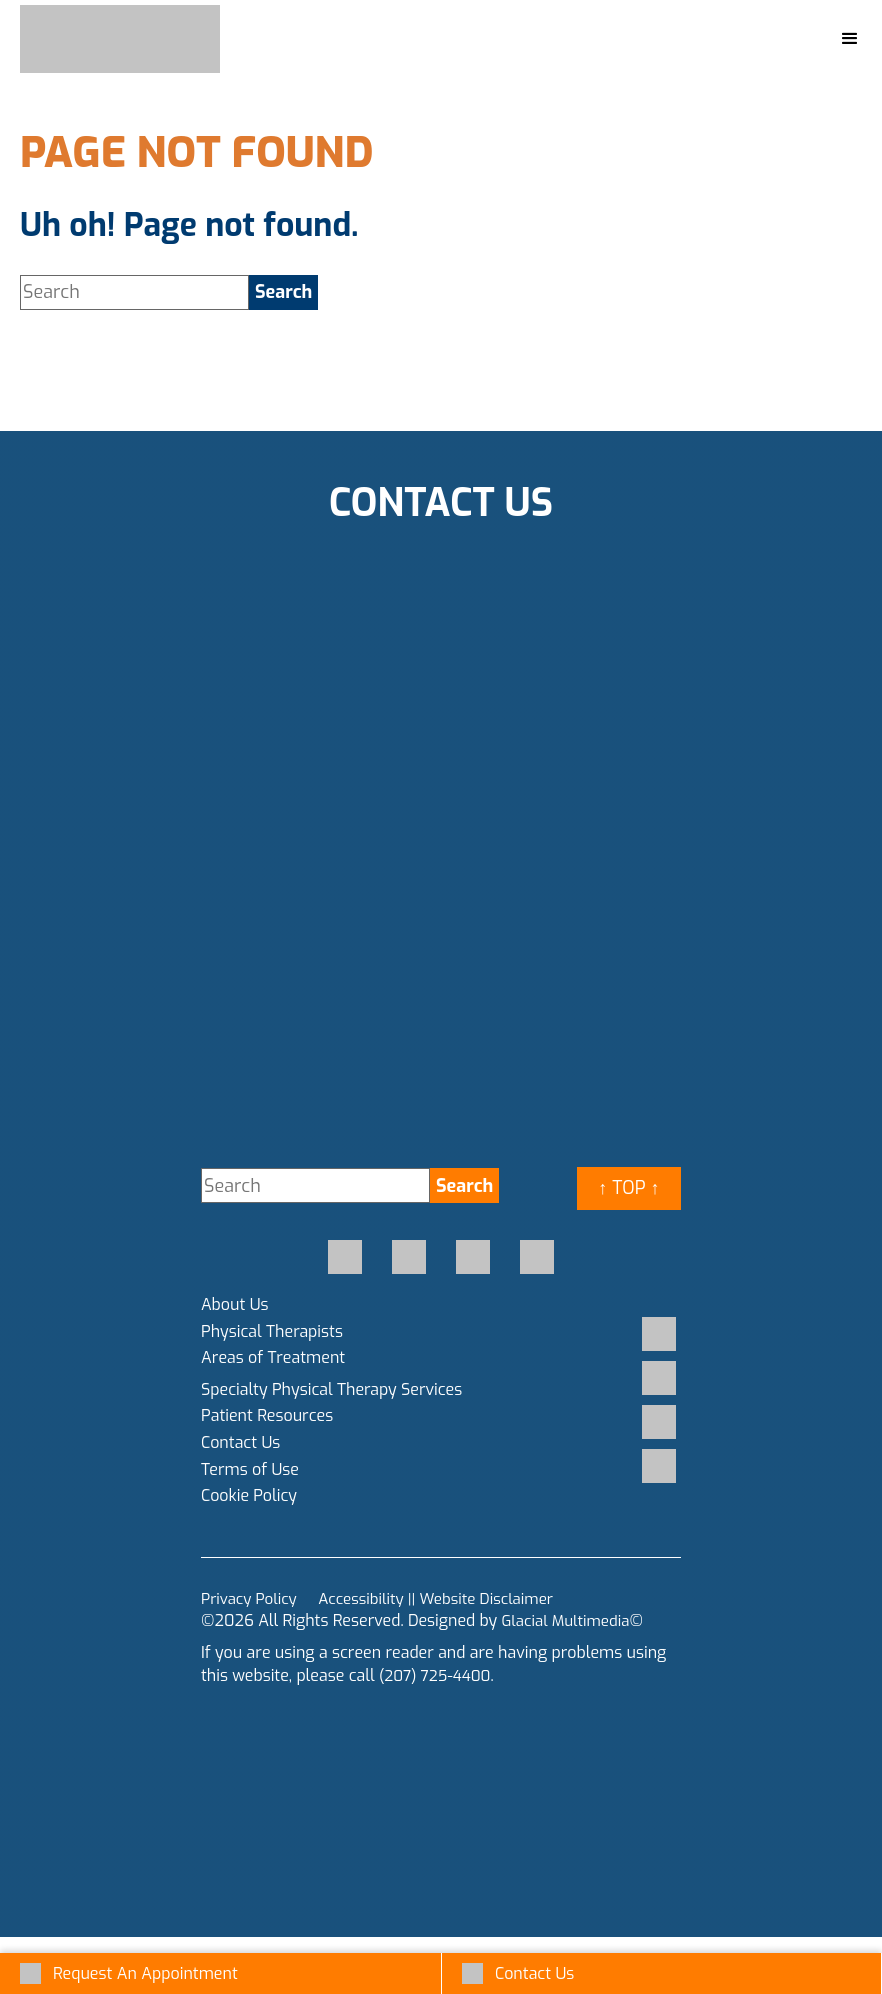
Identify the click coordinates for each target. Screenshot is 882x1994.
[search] (283, 292)
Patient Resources (267, 1415)
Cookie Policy (249, 1495)
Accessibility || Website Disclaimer (448, 1598)
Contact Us (240, 1442)
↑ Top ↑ (628, 1188)
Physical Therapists (272, 1331)
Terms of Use (250, 1469)
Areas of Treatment (273, 1357)
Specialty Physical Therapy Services (331, 1389)
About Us (235, 1304)
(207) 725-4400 (438, 1675)
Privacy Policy (251, 1598)
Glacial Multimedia (569, 1620)
